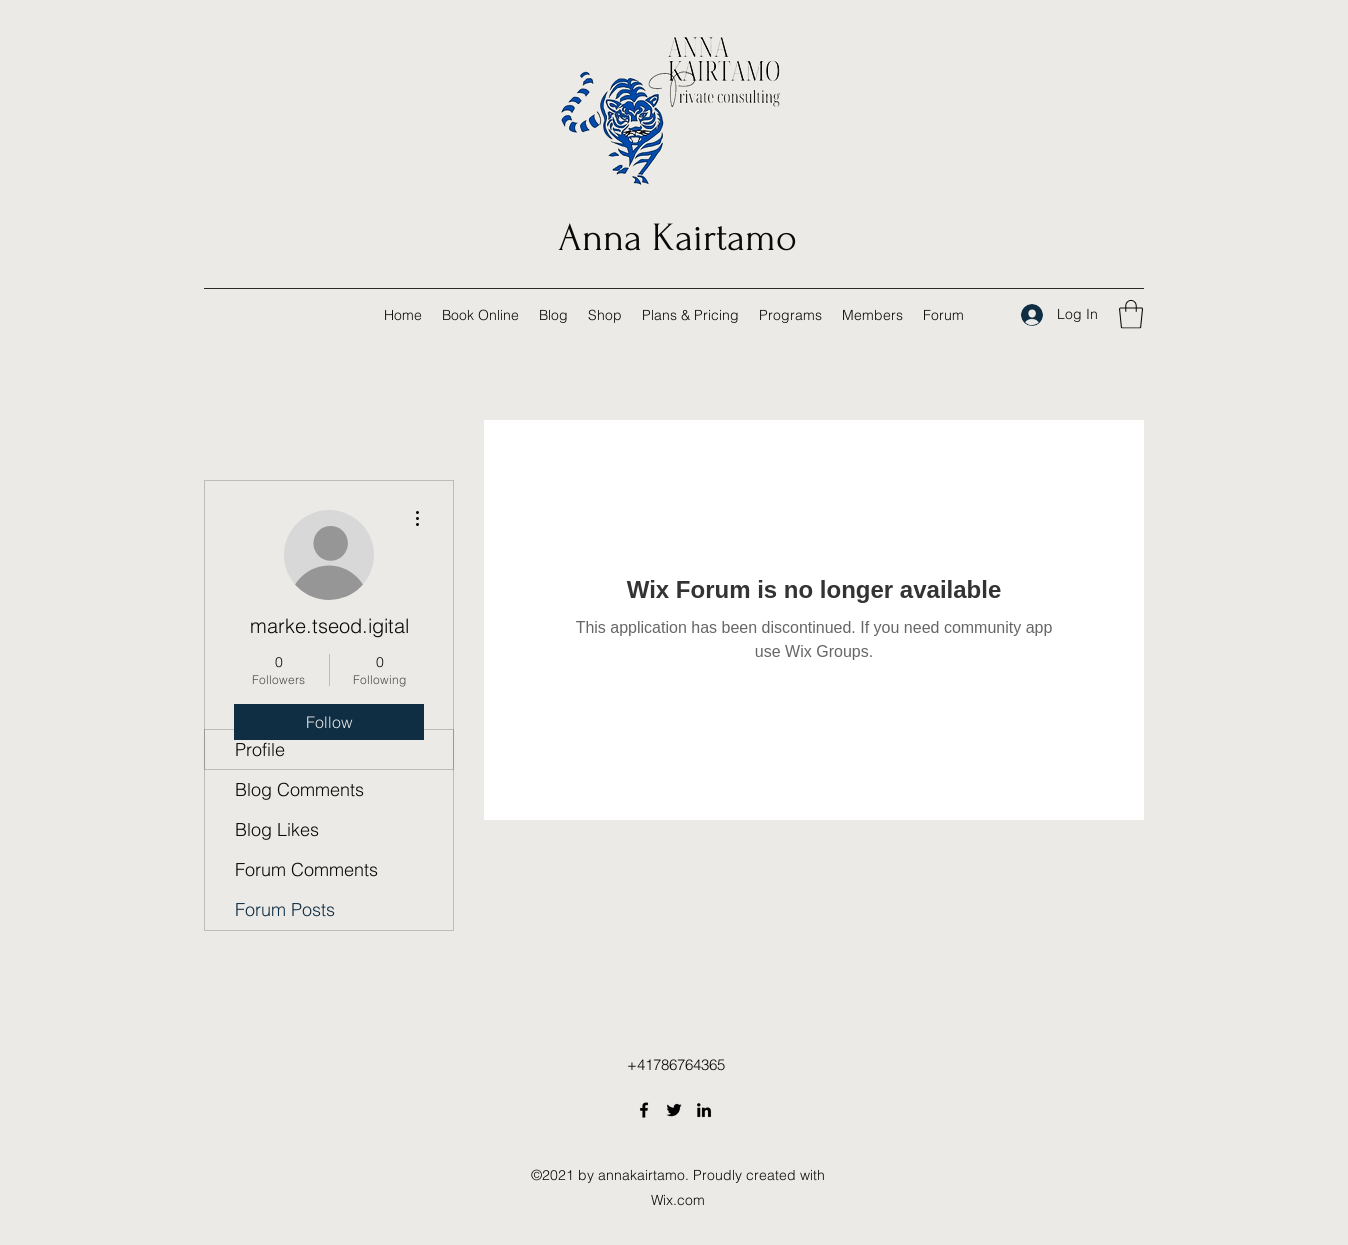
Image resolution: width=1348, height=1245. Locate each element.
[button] (1131, 314)
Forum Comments (306, 869)
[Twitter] (674, 1110)
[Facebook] (644, 1110)
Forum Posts (285, 909)
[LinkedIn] (704, 1110)
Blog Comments (299, 789)
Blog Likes (277, 829)
